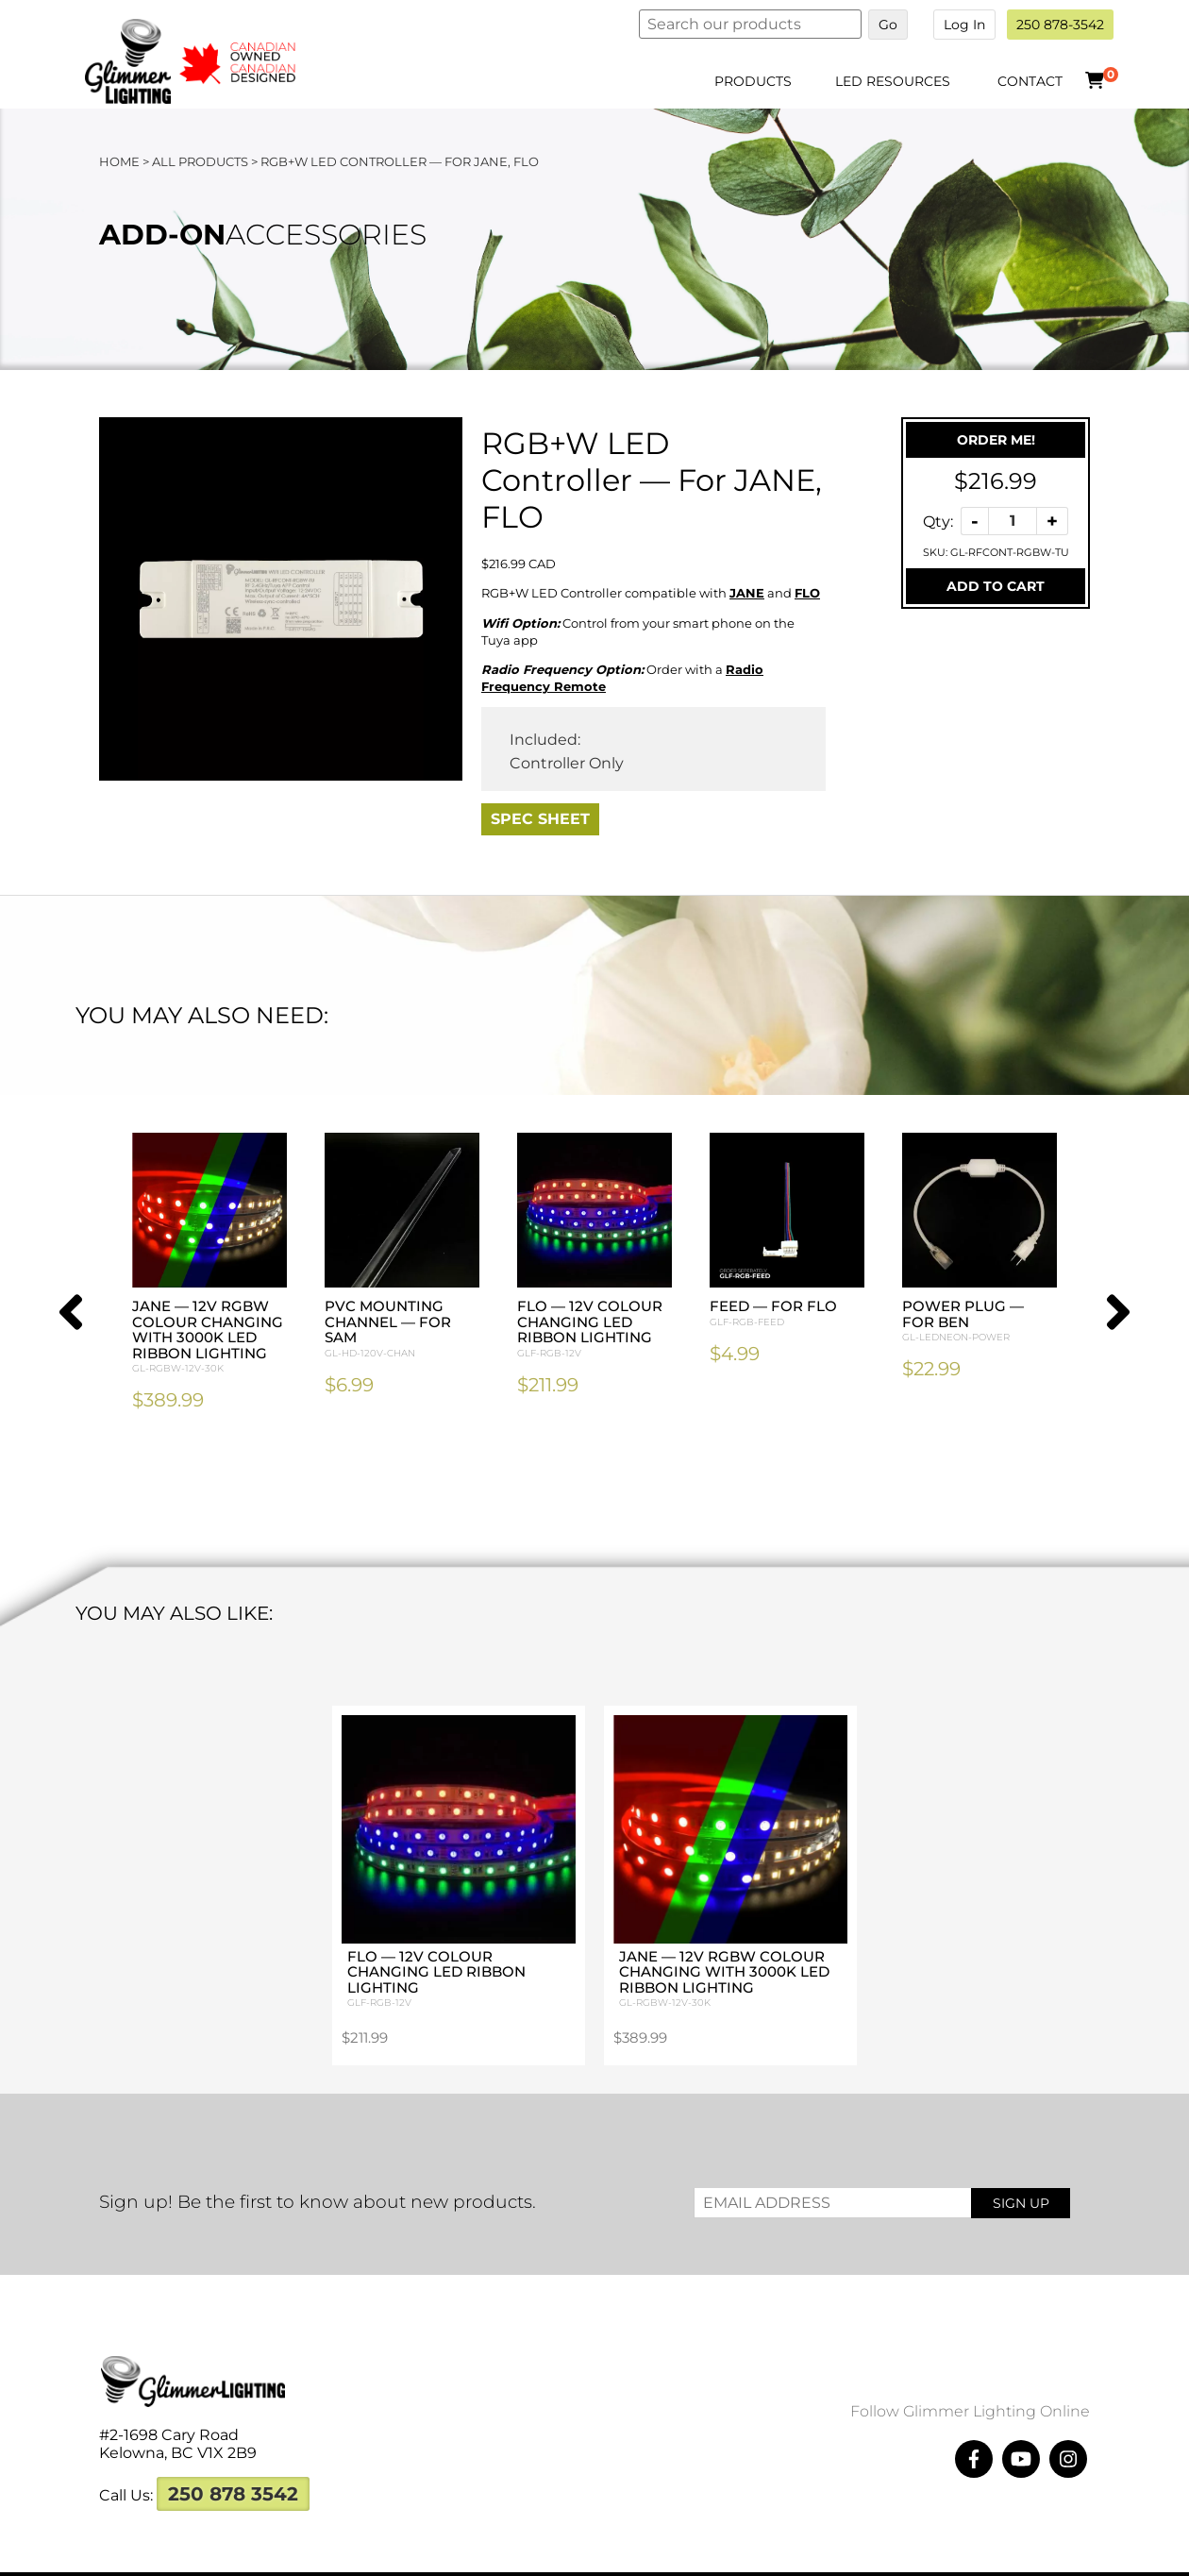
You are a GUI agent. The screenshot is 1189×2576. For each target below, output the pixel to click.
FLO (807, 592)
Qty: (938, 521)
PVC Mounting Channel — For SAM (402, 1329)
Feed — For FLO (787, 1313)
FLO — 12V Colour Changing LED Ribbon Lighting (594, 1329)
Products (753, 81)
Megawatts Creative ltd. (774, 2555)
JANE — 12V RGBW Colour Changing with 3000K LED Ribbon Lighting (209, 1337)
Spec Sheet (540, 819)
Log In (964, 24)
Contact (1030, 81)
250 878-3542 (1060, 24)
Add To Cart (995, 586)
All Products (200, 161)
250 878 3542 (233, 2456)
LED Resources (892, 81)
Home (119, 161)
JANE (746, 592)
